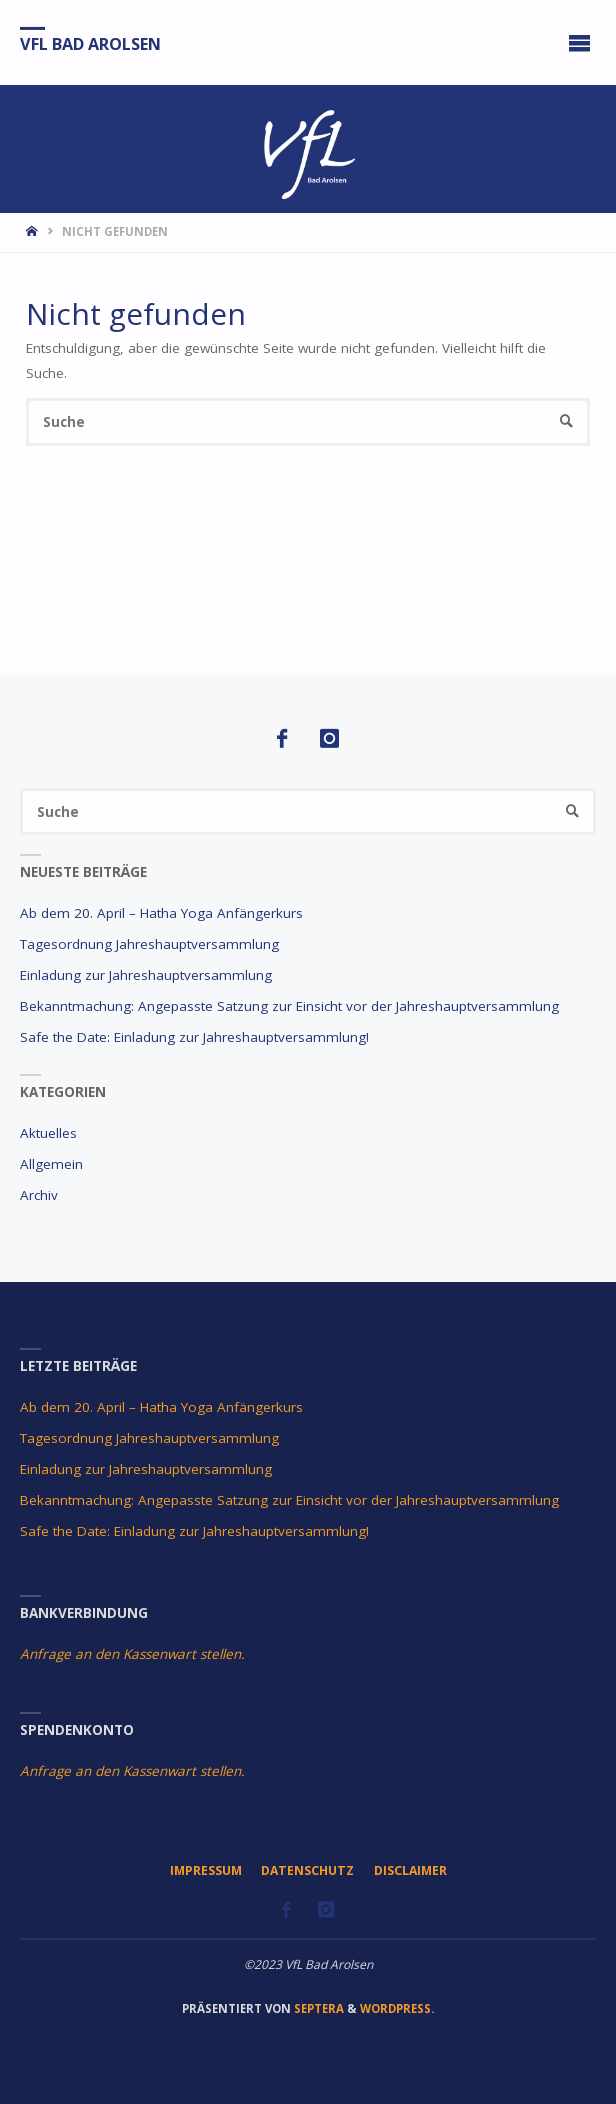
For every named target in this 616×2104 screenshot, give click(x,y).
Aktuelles (48, 1133)
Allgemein (51, 1164)
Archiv (39, 1195)
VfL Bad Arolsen (90, 43)
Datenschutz (307, 1870)
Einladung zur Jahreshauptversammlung (146, 975)
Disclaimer (410, 1870)
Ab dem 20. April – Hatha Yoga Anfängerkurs (161, 913)
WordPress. (397, 2008)
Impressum (206, 1870)
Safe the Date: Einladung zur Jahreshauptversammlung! (194, 1037)
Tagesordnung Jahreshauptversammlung (149, 944)
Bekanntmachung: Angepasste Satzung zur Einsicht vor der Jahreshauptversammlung (289, 1006)
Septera (317, 2008)
